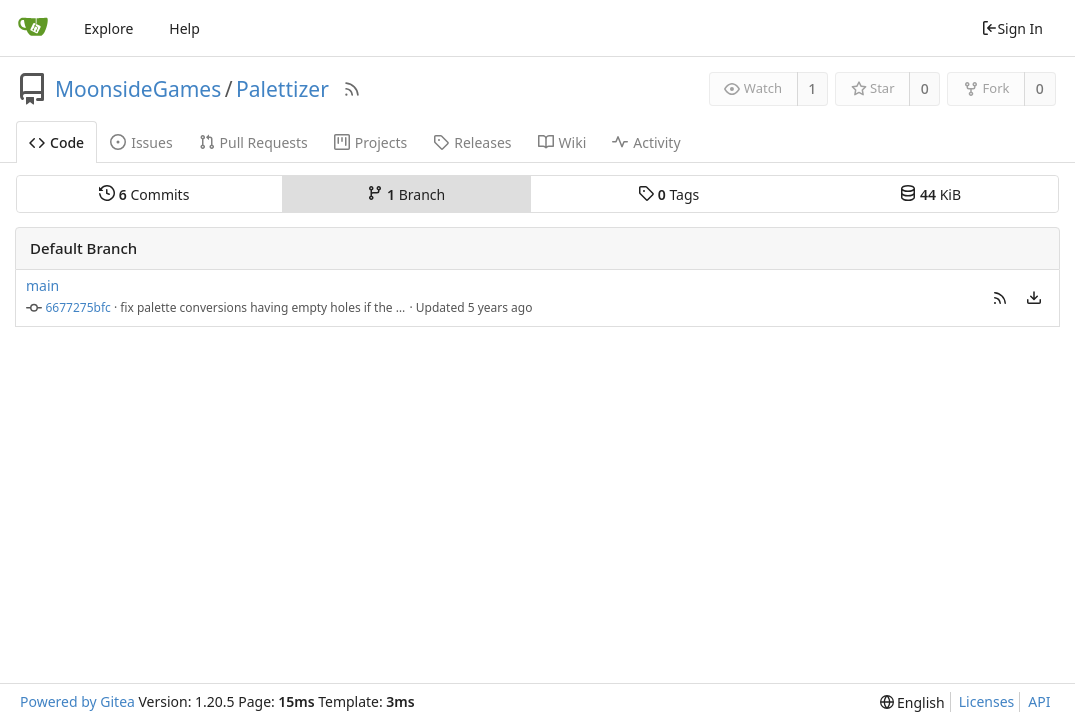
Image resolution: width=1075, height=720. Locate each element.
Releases (472, 142)
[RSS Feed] (352, 89)
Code (56, 142)
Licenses (987, 701)
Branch (406, 194)
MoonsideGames (138, 89)
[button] (1000, 296)
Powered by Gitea (77, 701)
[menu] (1034, 298)
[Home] (33, 28)
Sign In (1012, 28)
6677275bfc (78, 307)
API (1039, 701)
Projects (370, 142)
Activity (646, 142)
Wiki (562, 142)
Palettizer (282, 89)
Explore (108, 28)
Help (184, 28)
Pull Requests (253, 142)
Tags (668, 194)
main (42, 285)
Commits (144, 194)
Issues (141, 142)
